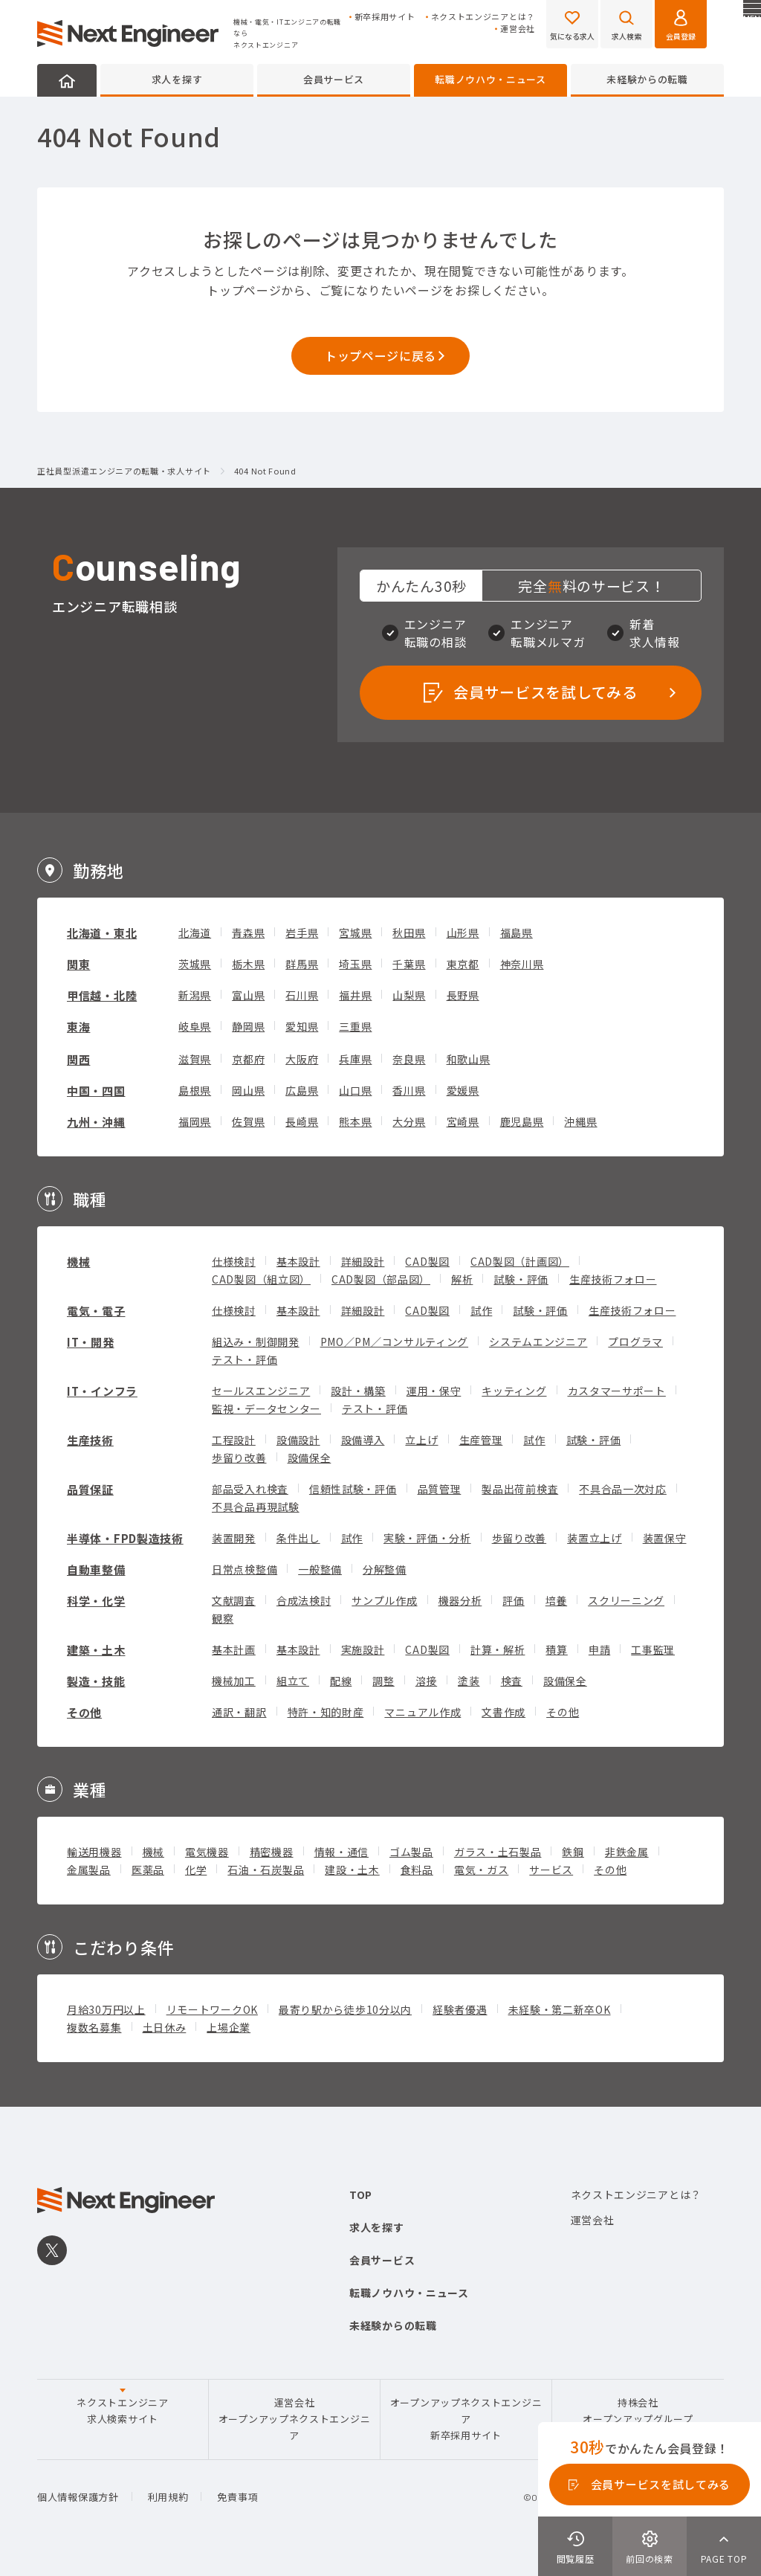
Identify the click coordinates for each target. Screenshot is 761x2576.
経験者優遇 (460, 2009)
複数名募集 (94, 2027)
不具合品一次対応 (623, 1488)
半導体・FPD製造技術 (125, 1538)
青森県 (248, 932)
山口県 (355, 1090)
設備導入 (363, 1439)
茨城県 (194, 963)
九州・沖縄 (96, 1122)
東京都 (463, 963)
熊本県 (355, 1121)
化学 (196, 1869)
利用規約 (168, 2497)
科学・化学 (96, 1601)
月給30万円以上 (106, 2009)
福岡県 (194, 1121)
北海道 (194, 932)
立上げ (421, 1439)
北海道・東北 (102, 933)
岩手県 (301, 932)
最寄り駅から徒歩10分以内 (345, 2009)
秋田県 (408, 932)
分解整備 (385, 1569)
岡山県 (248, 1090)
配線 (341, 1680)
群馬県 (301, 963)
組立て (292, 1680)
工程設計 (234, 1439)
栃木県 (248, 963)
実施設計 (363, 1649)
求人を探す (177, 79)
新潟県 (194, 995)
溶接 (426, 1680)
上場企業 (228, 2027)
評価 (513, 1600)
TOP (360, 2194)
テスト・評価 (244, 1359)
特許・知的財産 (326, 1711)
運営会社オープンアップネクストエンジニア (294, 2419)
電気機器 (207, 1851)
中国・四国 (96, 1090)
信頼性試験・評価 (353, 1488)
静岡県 (248, 1026)
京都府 (248, 1059)
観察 (222, 1618)
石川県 (301, 995)
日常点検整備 (244, 1569)
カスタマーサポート (617, 1390)
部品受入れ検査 (250, 1488)
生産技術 (90, 1440)
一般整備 (320, 1569)
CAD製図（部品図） (380, 1279)
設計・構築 (358, 1390)
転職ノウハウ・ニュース (490, 79)
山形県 (463, 932)
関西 (78, 1059)
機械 (78, 1261)
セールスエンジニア (261, 1390)
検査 (511, 1680)
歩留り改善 (239, 1457)
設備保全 (309, 1457)
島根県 (194, 1090)
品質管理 (440, 1488)
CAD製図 (427, 1261)
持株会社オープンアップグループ (638, 2410)
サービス (551, 1869)
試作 (481, 1310)
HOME (67, 80)
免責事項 (237, 2497)
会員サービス (333, 79)
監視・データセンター (266, 1408)
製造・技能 (96, 1681)
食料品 (417, 1869)
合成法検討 (303, 1600)
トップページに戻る (380, 355)
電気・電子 (96, 1310)
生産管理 (481, 1439)
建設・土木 (352, 1869)
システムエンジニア (538, 1341)
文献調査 (234, 1600)
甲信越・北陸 (102, 995)
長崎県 (301, 1121)
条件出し (298, 1537)
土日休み (165, 2027)
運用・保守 (434, 1390)
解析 (462, 1279)
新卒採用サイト (384, 17)
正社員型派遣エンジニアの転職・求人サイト (124, 471)
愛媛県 (463, 1090)
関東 (78, 964)
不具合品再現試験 (255, 1506)
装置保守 (665, 1537)
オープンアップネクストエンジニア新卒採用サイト (466, 2419)
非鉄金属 (627, 1851)
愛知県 (301, 1026)
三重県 (355, 1026)
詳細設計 (363, 1261)
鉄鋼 (572, 1851)
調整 (383, 1680)
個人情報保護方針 (78, 2497)
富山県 (248, 995)
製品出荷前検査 (520, 1488)
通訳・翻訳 (239, 1711)
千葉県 (408, 963)
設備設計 (298, 1439)
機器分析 (460, 1600)
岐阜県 (194, 1026)
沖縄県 (580, 1121)
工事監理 (653, 1649)
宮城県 (355, 932)
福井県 (355, 995)
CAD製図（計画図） (519, 1261)
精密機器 (272, 1851)
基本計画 (234, 1649)
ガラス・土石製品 (498, 1851)
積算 (556, 1649)
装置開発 (234, 1537)
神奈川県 (522, 963)
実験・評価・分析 (427, 1537)
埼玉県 (355, 963)
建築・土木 (96, 1650)
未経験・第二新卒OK (559, 2009)
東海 (78, 1026)
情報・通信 (341, 1851)
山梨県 (408, 995)
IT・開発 (90, 1342)
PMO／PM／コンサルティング (394, 1341)
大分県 (408, 1121)
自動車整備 (96, 1569)
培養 (556, 1600)
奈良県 (408, 1059)
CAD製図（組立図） (261, 1279)
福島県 (516, 932)
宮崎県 (463, 1121)
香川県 (408, 1090)
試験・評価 (520, 1279)
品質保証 (90, 1489)
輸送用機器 (94, 1851)
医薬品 (148, 1869)
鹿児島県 (522, 1121)
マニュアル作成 (422, 1711)
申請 (599, 1649)
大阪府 (301, 1059)
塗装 (468, 1680)
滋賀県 (194, 1059)
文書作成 (503, 1711)
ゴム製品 (411, 1851)
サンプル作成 (384, 1600)
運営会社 (517, 29)
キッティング (514, 1390)
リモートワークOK (212, 2009)
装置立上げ (594, 1537)
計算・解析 (497, 1649)
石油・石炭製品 (265, 1869)
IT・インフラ (102, 1391)
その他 (84, 1712)
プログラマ (635, 1341)
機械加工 (234, 1680)
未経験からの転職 (647, 79)
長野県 (463, 995)
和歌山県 (468, 1059)
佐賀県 (248, 1121)
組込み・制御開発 (255, 1341)
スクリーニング (626, 1600)
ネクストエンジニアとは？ (483, 17)
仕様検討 (234, 1261)
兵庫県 (355, 1059)
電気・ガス (481, 1869)
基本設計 (298, 1261)
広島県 (301, 1090)
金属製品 (89, 1869)
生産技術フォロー (613, 1279)
